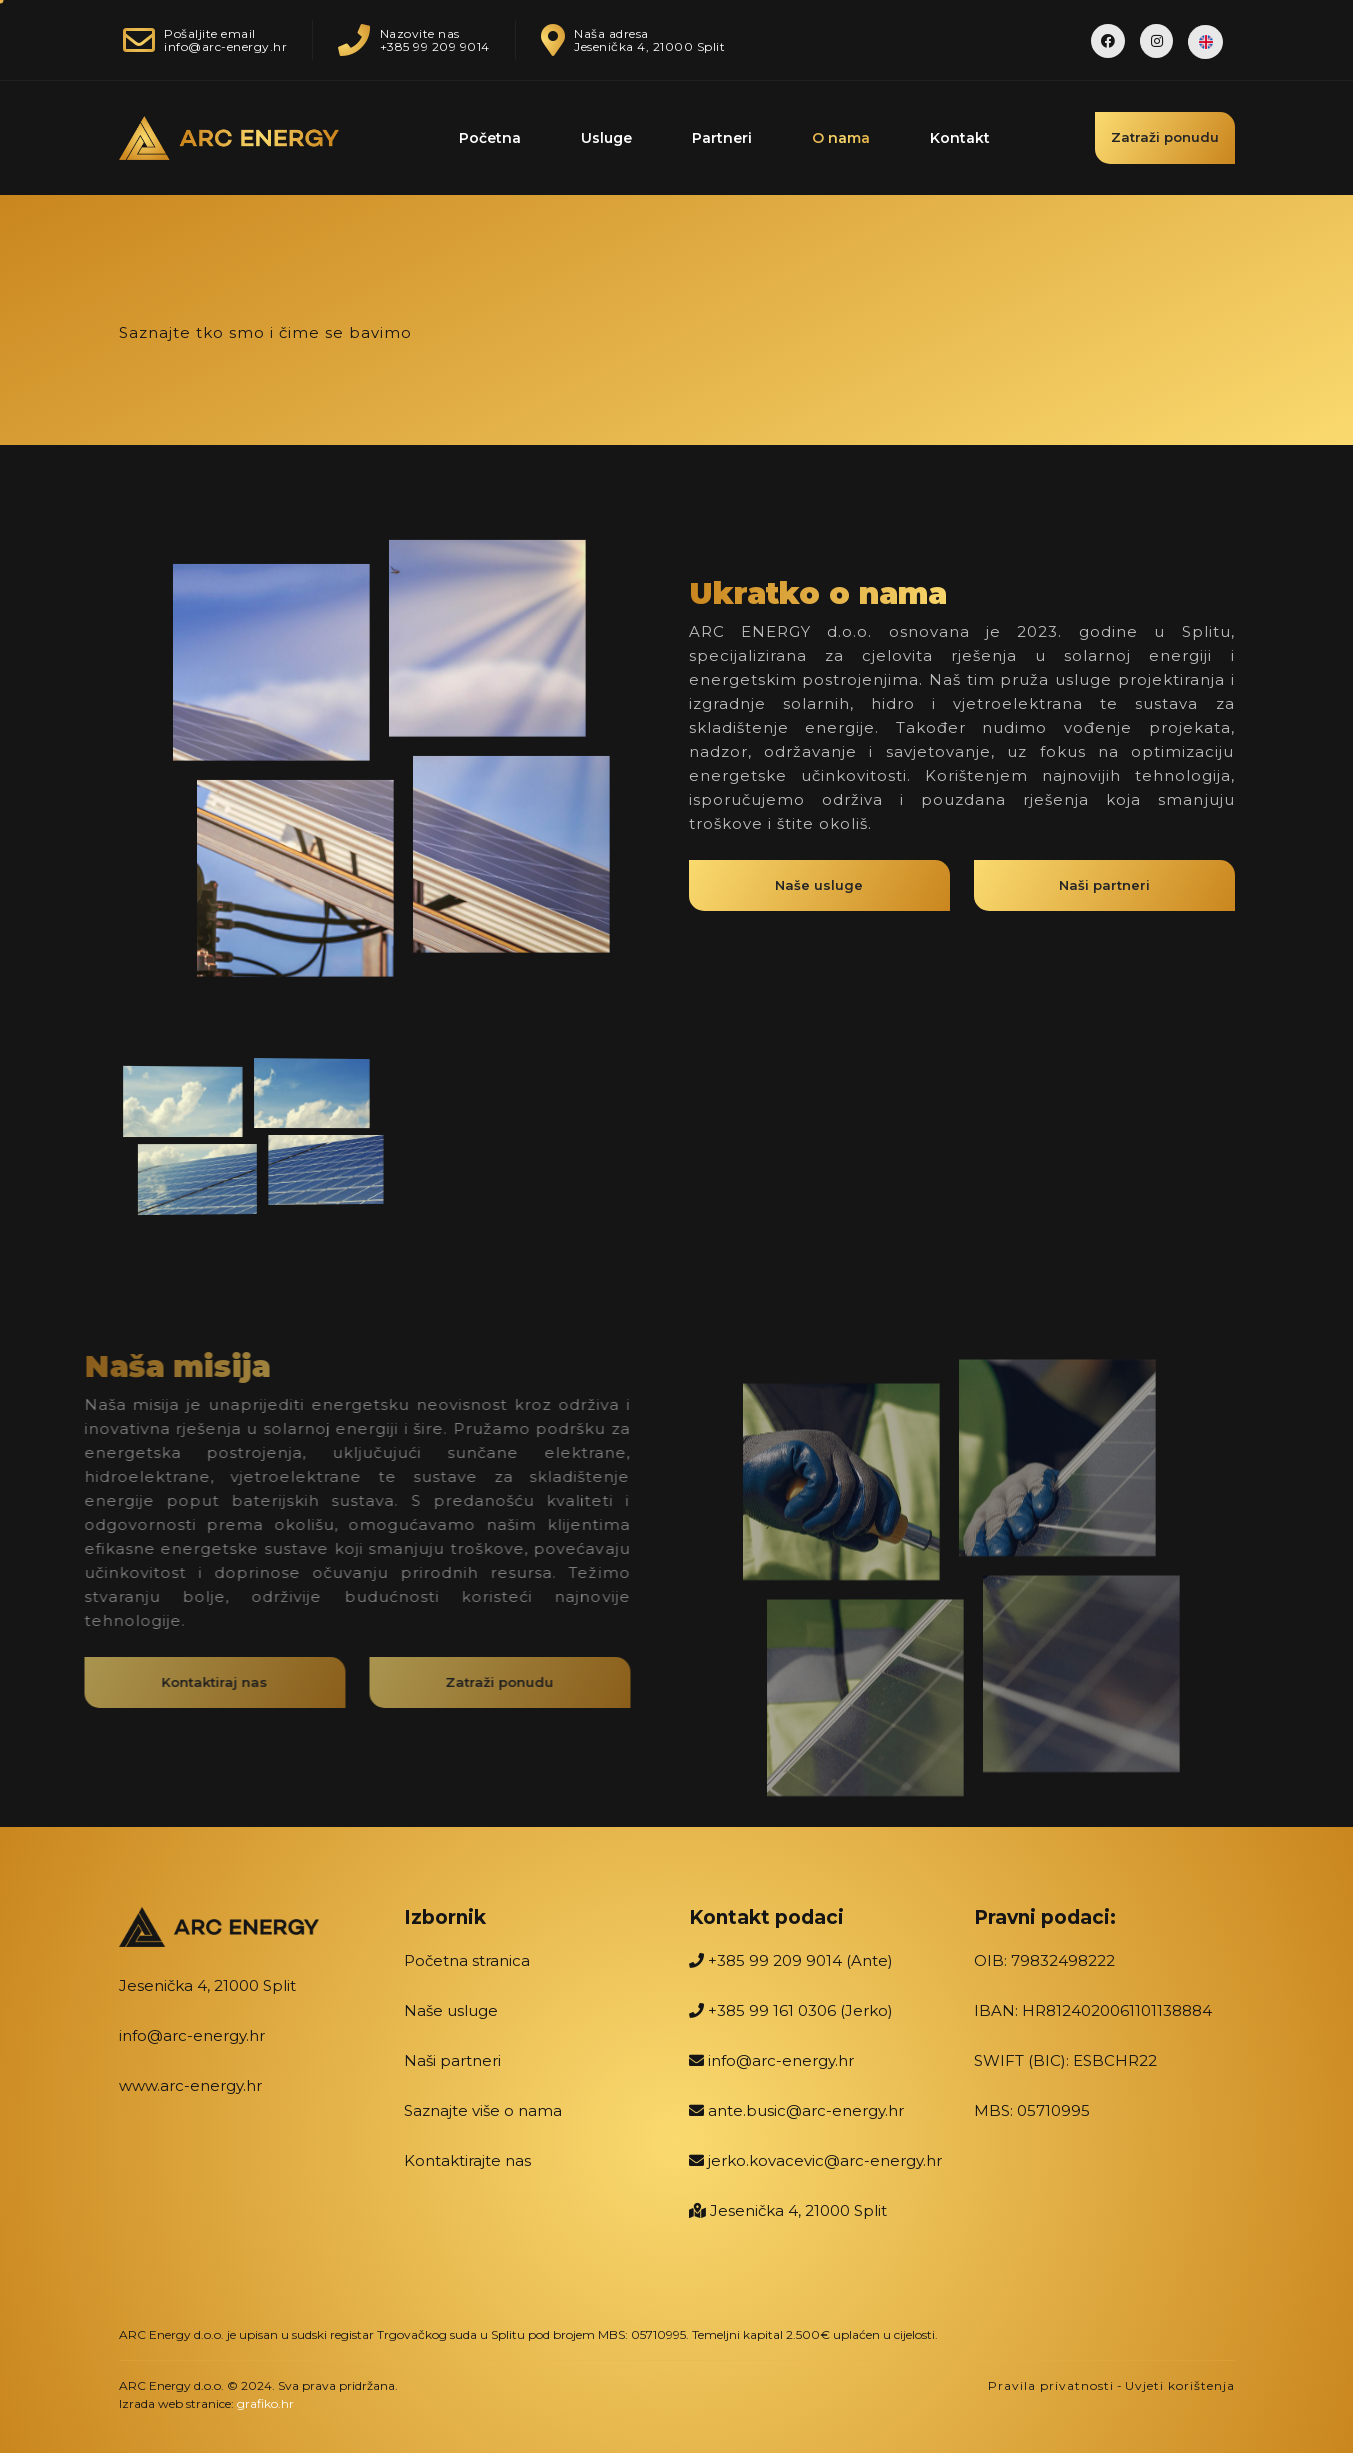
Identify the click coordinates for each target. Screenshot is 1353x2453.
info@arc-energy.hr (192, 2035)
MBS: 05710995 (1032, 2110)
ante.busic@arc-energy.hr (796, 2110)
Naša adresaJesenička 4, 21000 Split (620, 40)
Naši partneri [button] (1104, 892)
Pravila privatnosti (1051, 2385)
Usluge (606, 138)
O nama (841, 138)
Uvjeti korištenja (1180, 2385)
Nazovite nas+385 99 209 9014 (401, 40)
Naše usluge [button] (819, 892)
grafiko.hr (265, 2403)
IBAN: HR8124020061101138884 (1093, 2010)
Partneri (722, 138)
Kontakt (960, 138)
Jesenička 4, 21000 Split (207, 1985)
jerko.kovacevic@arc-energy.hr (815, 2160)
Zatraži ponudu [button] (1165, 137)
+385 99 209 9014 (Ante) (791, 1960)
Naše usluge (451, 2010)
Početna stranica (467, 1960)
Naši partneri (452, 2060)
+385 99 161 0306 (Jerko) (791, 2010)
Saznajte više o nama (483, 2110)
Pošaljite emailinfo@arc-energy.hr (203, 40)
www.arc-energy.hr (190, 2085)
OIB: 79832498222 (1044, 1960)
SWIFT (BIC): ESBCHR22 (1065, 2060)
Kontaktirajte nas (467, 2160)
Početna (490, 138)
